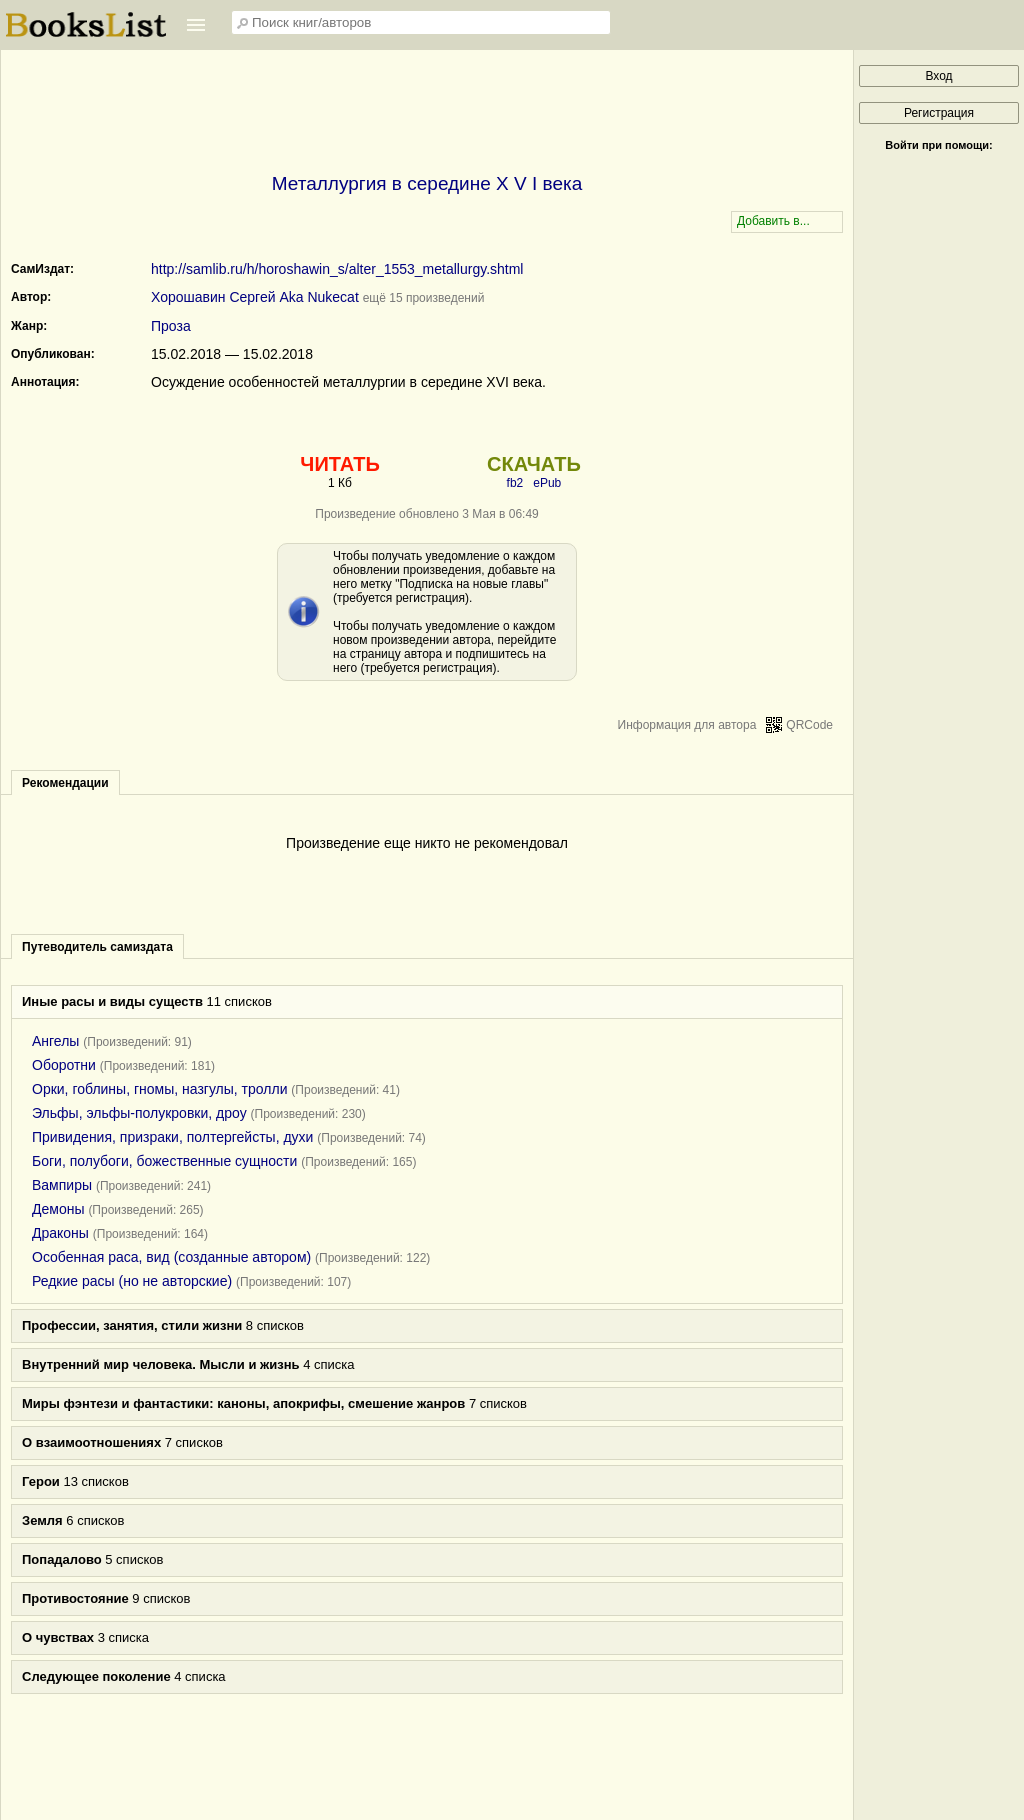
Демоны (58, 1209)
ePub (547, 483)
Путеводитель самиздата (97, 947)
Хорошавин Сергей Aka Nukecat (255, 297)
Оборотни (64, 1065)
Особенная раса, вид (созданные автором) (171, 1257)
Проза (171, 326)
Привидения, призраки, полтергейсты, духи (172, 1137)
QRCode (809, 725)
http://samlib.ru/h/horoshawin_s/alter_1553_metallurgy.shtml (337, 269)
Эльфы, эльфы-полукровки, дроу (139, 1113)
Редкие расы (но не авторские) (132, 1281)
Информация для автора (687, 725)
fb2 (515, 483)
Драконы (60, 1233)
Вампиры (62, 1185)
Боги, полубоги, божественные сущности (164, 1161)
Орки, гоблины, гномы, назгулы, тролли (159, 1089)
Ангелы (55, 1041)
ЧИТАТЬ (339, 464)
